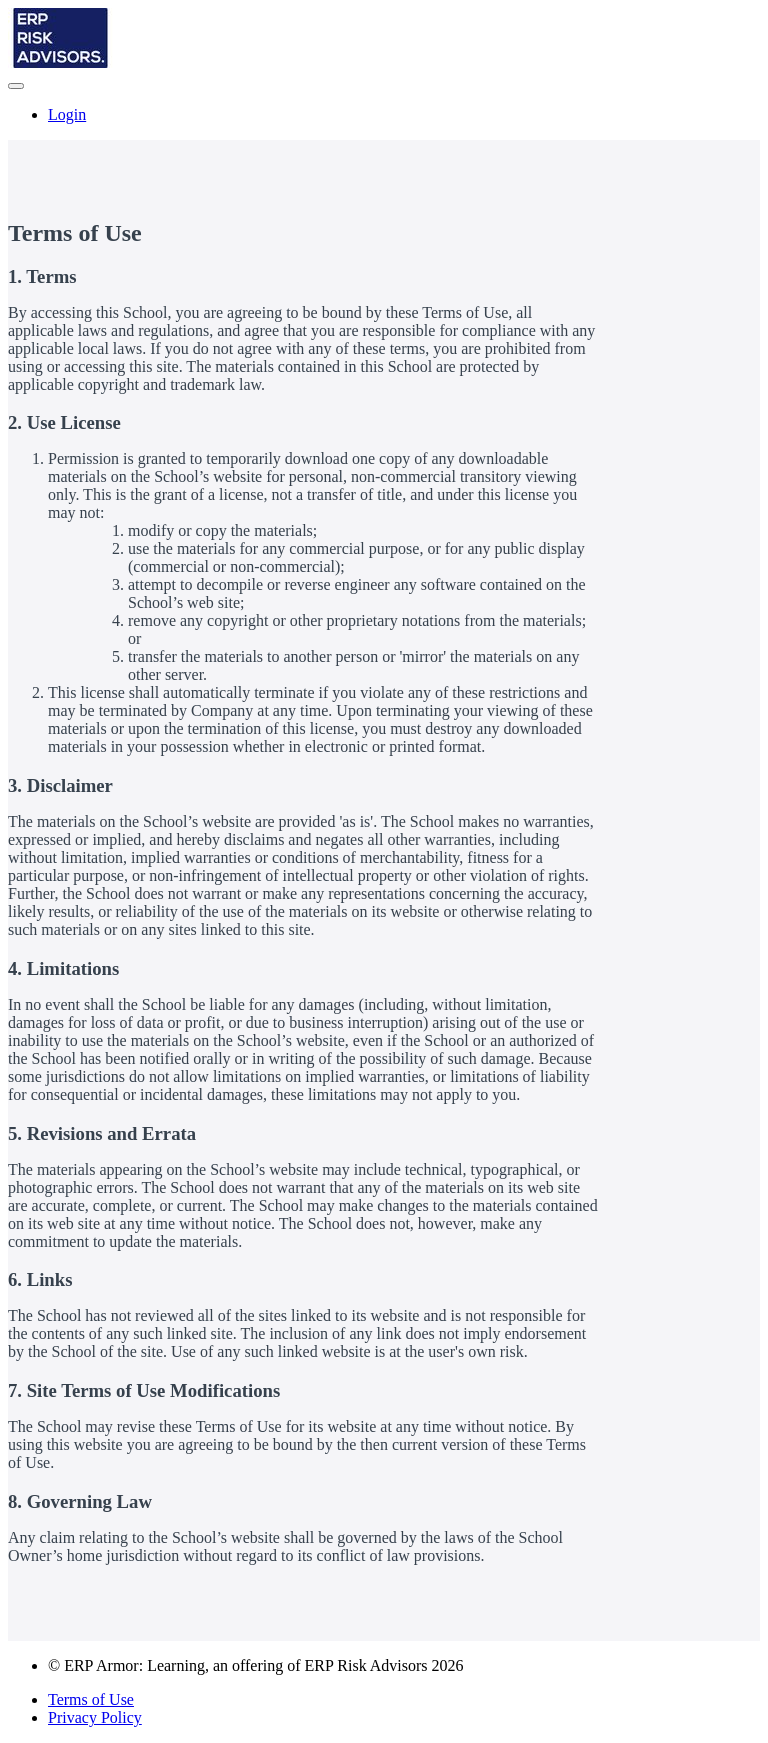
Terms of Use (91, 1699)
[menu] (384, 115)
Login (67, 114)
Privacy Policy (95, 1717)
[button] (16, 86)
